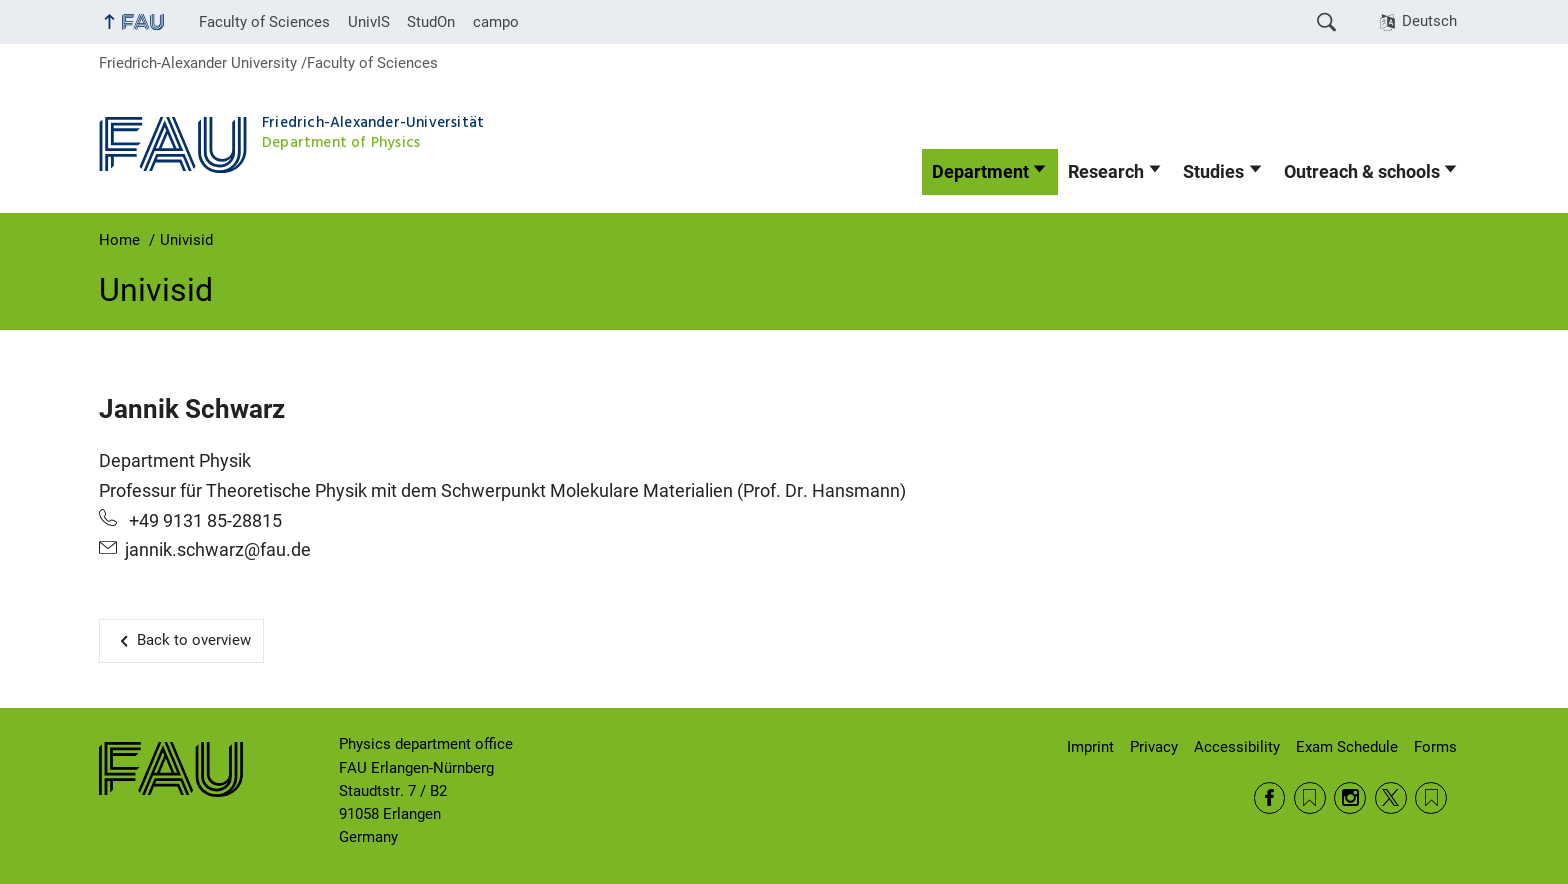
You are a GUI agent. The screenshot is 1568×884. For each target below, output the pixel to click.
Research (1106, 172)
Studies (1213, 172)
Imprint (1090, 747)
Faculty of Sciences (264, 22)
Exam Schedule (1347, 747)
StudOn (431, 22)
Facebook (1270, 798)
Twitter (1391, 798)
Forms (1435, 747)
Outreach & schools (1362, 172)
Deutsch (1429, 21)
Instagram (1350, 798)
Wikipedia (1431, 798)
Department (980, 172)
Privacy (1154, 747)
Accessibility (1237, 747)
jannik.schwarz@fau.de (218, 550)
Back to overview (194, 640)
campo (496, 22)
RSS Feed (1310, 798)
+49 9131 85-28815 (203, 521)
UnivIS (369, 22)
